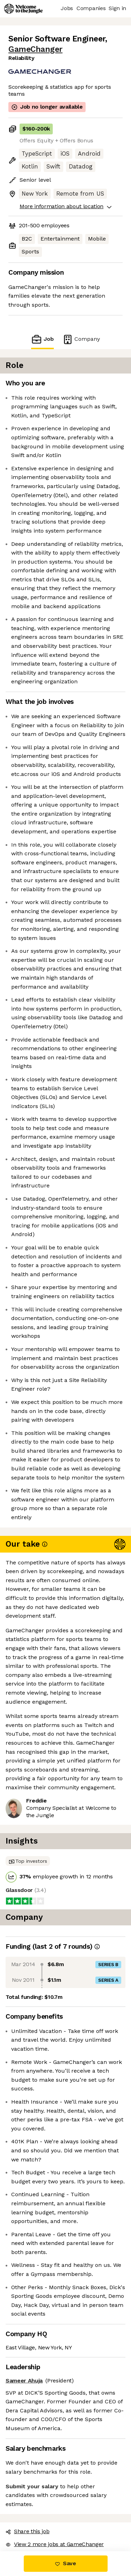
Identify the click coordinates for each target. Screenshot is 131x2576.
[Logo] (23, 9)
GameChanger (35, 49)
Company (81, 339)
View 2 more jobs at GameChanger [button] (55, 2544)
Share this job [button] (28, 2531)
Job (42, 339)
